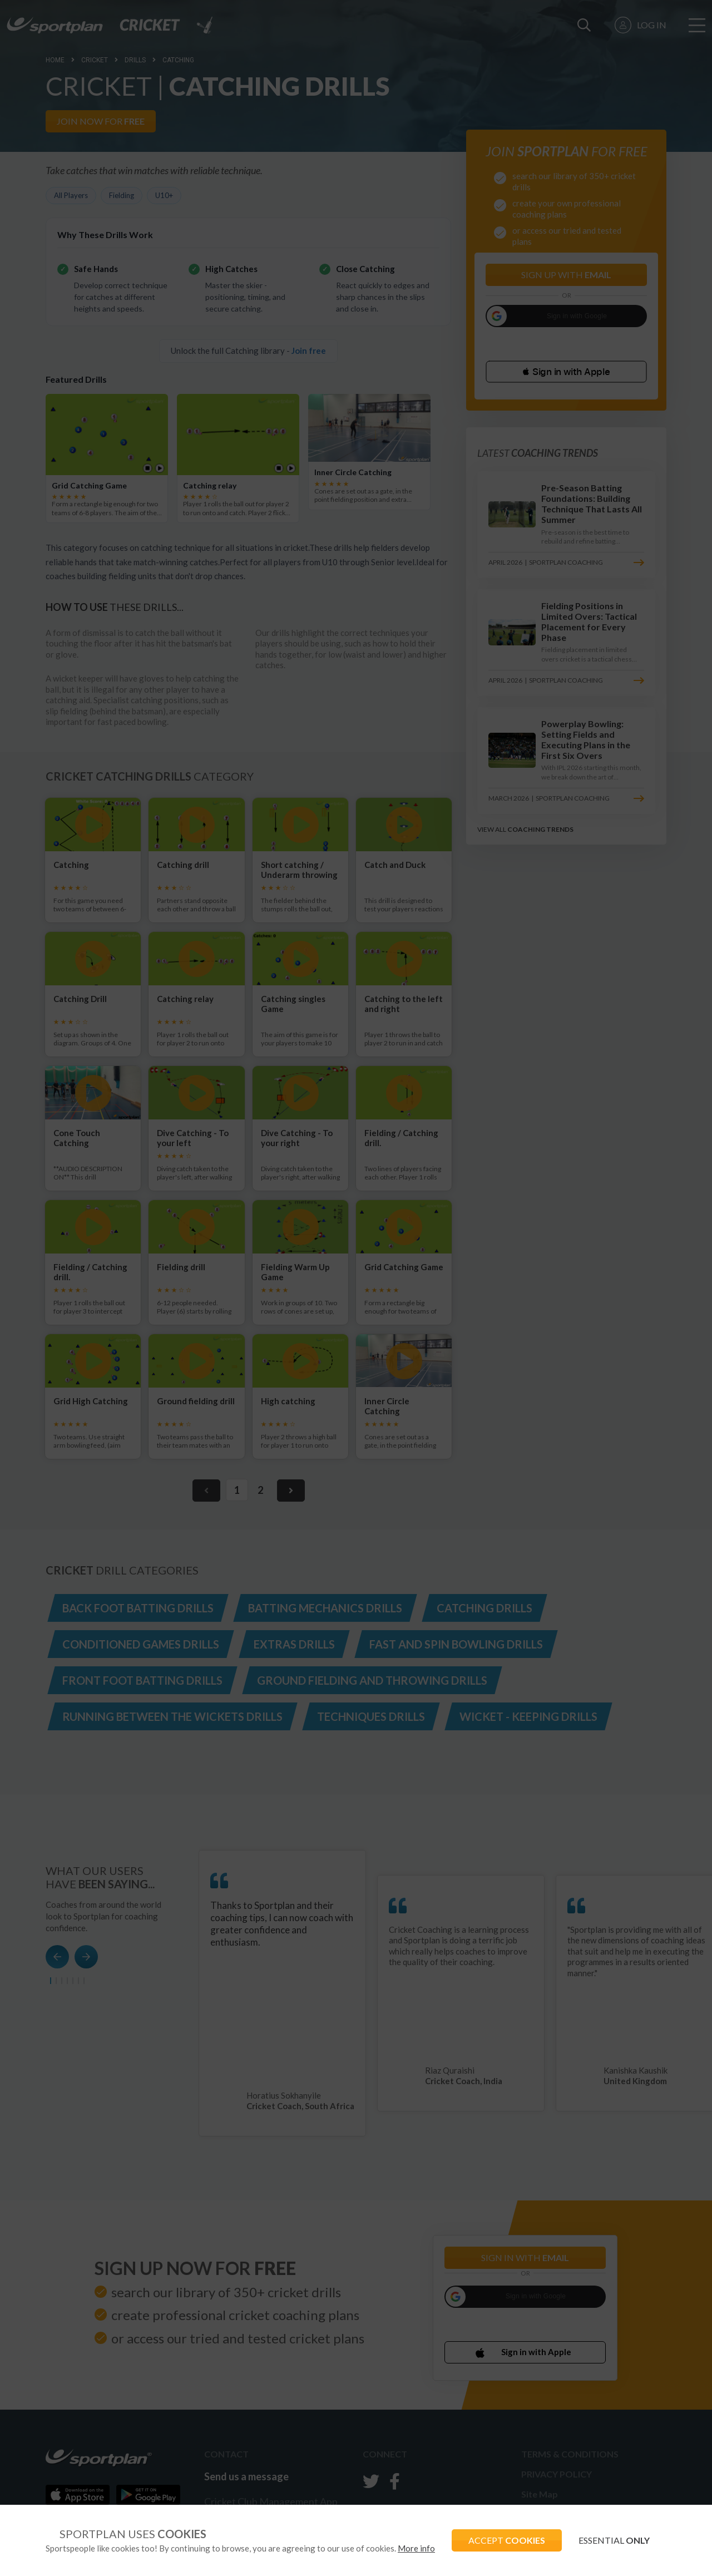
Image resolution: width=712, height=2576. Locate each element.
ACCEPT (506, 2540)
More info (416, 2548)
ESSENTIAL (614, 2540)
